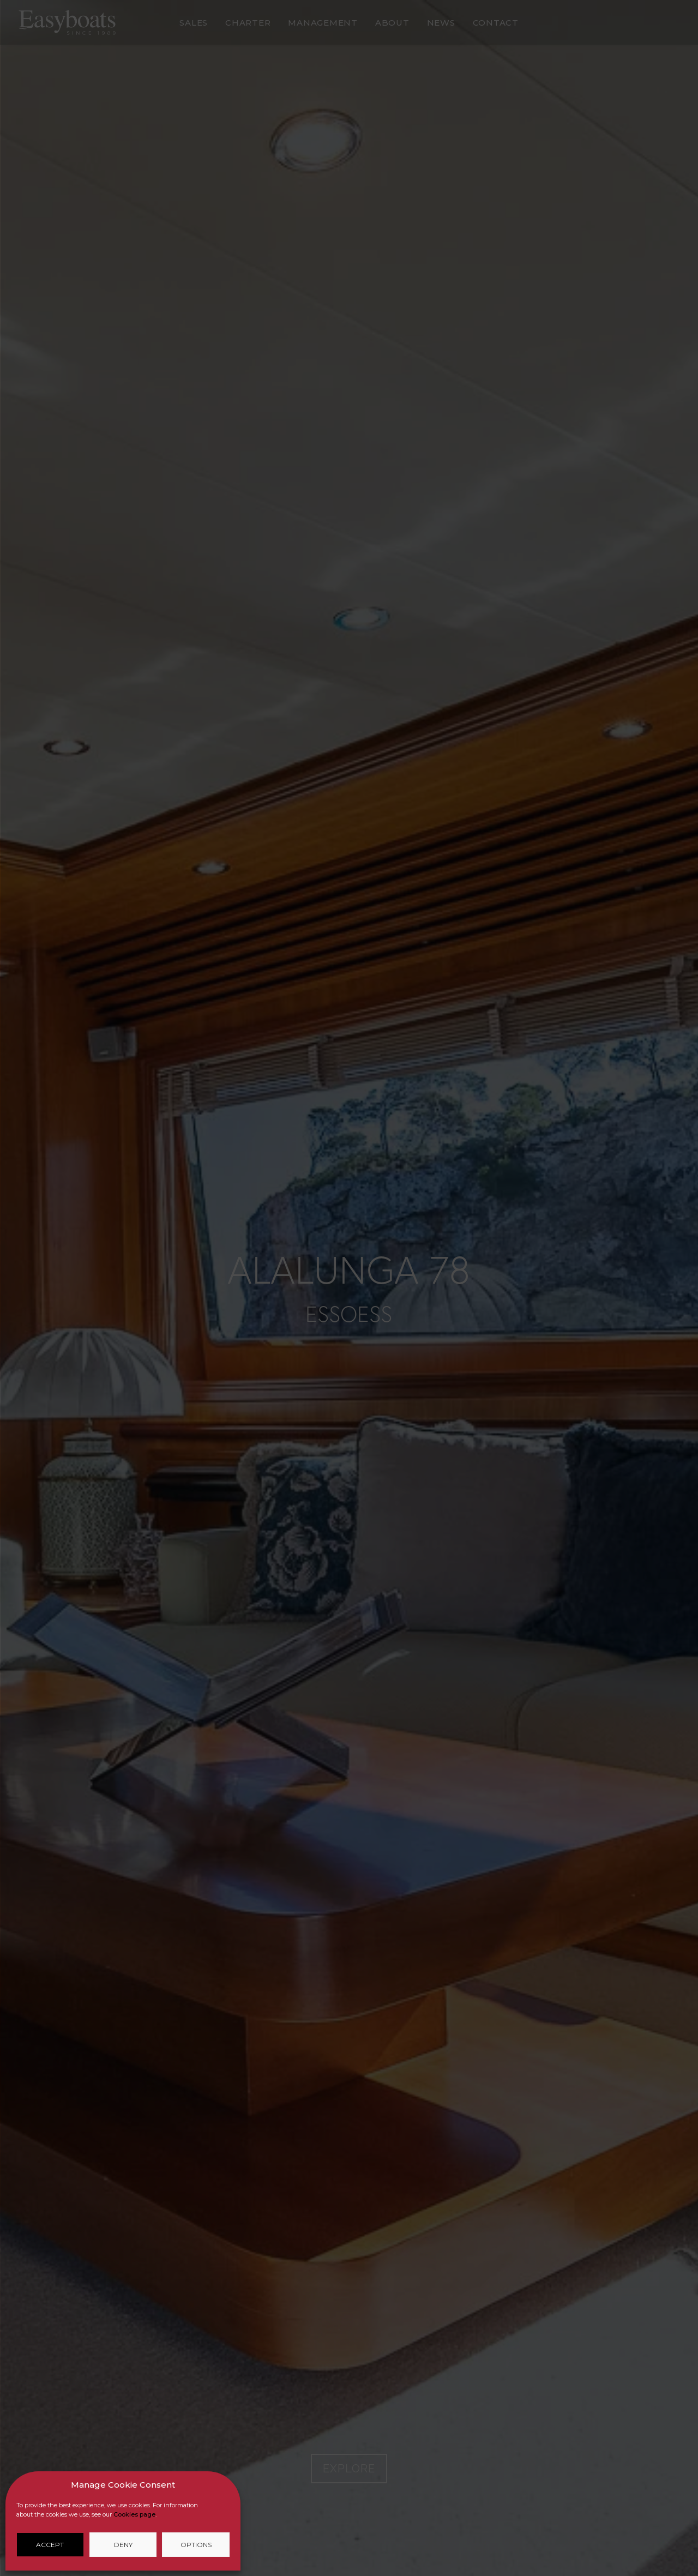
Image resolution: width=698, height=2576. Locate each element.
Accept (50, 2545)
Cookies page (134, 2514)
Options (196, 2545)
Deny (123, 2545)
